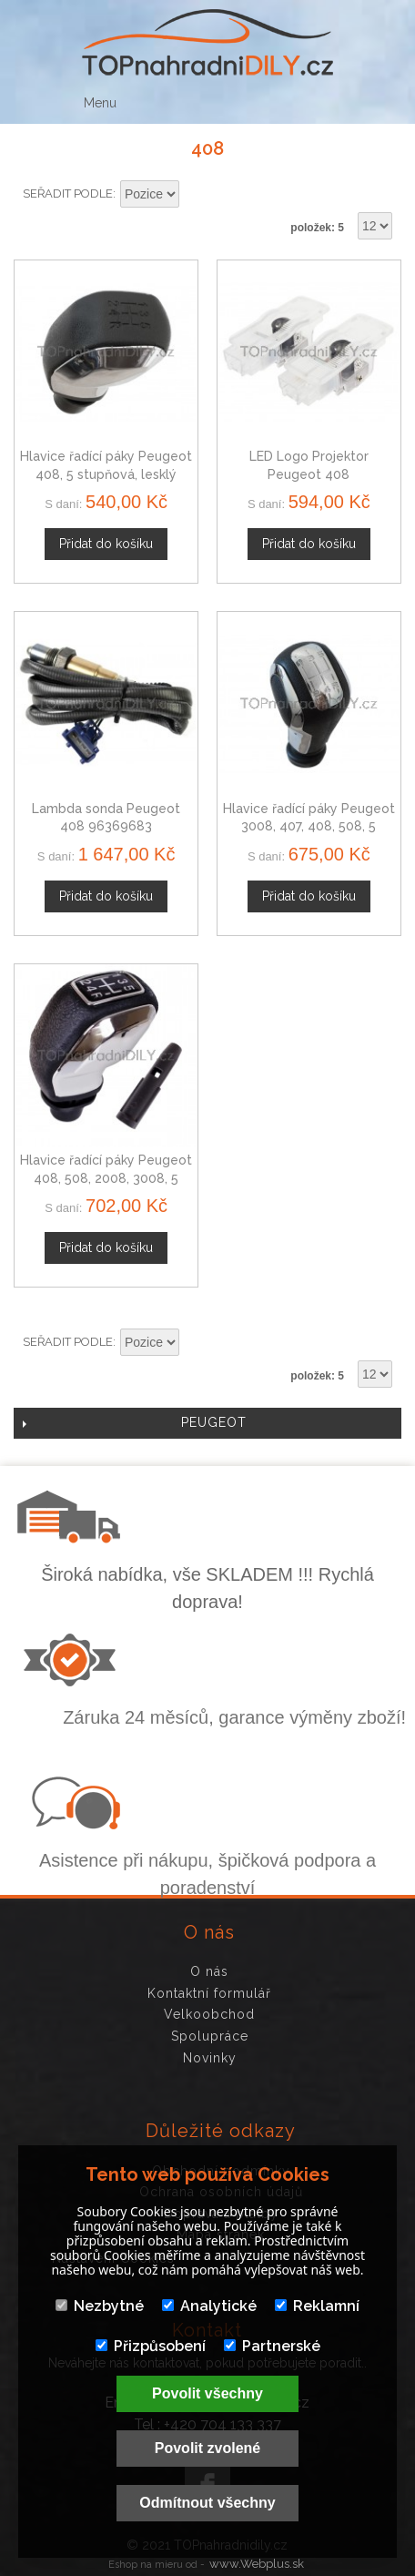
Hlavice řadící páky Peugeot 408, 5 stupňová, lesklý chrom (106, 474)
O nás (209, 1971)
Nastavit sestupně (195, 195)
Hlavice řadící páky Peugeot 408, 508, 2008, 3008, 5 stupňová (106, 1178)
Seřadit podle (68, 193)
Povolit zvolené (207, 2448)
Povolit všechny (207, 2393)
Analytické (209, 2306)
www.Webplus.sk (256, 2564)
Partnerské (272, 2346)
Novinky (210, 2058)
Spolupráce (209, 2036)
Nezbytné (100, 2306)
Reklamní (317, 2306)
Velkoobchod (209, 2014)
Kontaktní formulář (209, 1993)
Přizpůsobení (151, 2346)
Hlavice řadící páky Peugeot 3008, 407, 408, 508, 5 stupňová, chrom (309, 826)
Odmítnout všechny (207, 2502)
